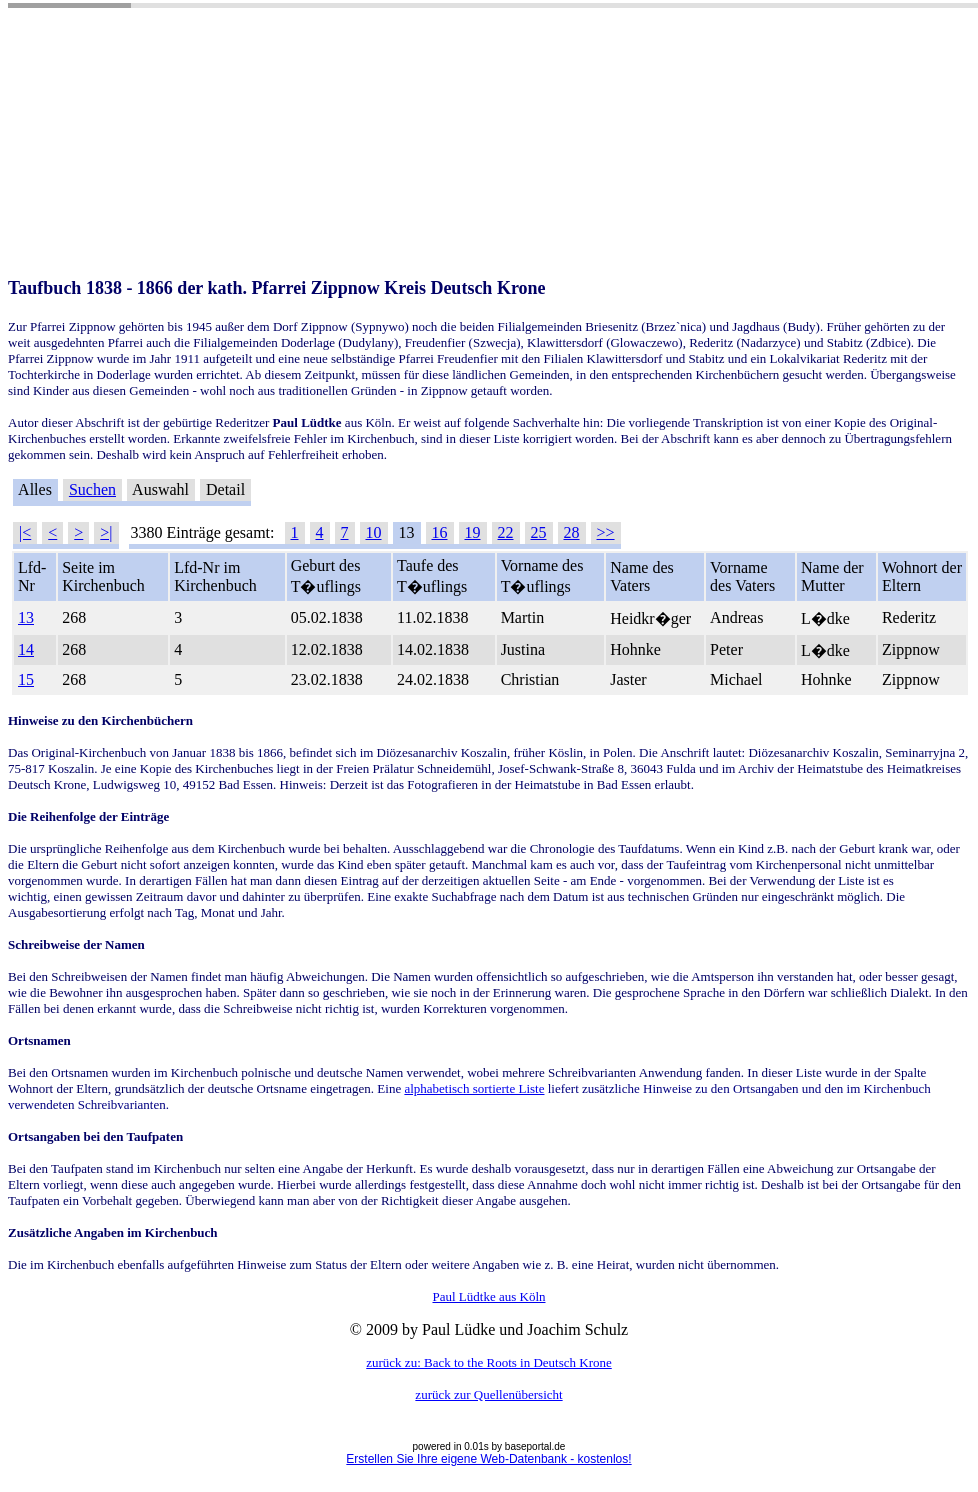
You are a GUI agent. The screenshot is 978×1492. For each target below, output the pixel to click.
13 (26, 617)
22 (506, 532)
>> (606, 532)
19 (473, 532)
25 (539, 532)
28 (572, 532)
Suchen (92, 489)
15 (26, 679)
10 (374, 532)
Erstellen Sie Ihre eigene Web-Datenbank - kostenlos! (488, 1459)
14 (26, 649)
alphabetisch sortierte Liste (474, 1088)
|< (25, 532)
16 (440, 532)
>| (106, 532)
